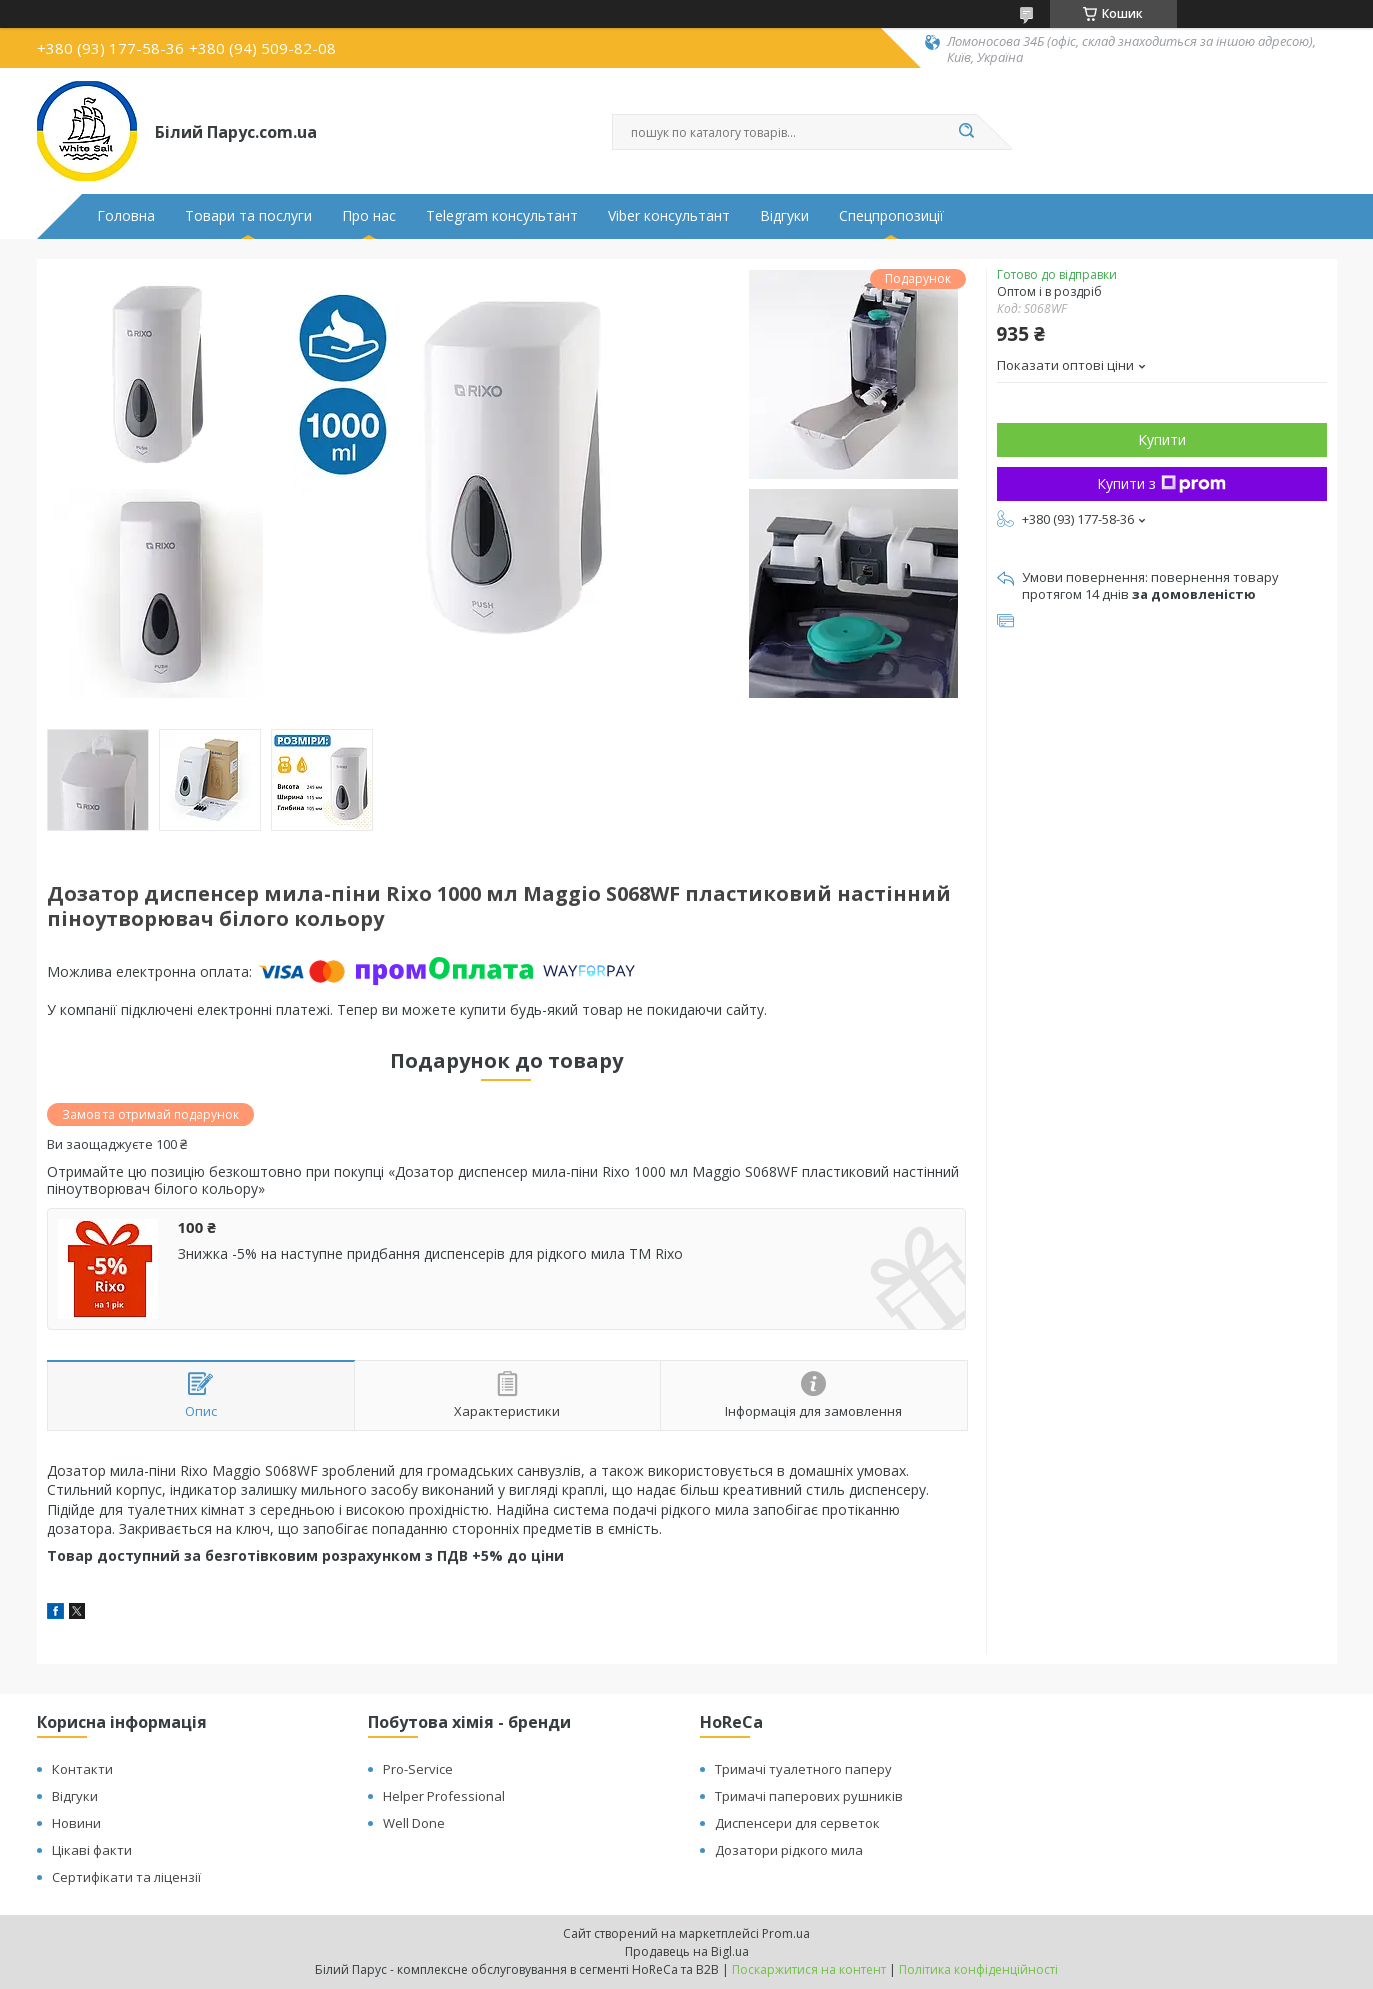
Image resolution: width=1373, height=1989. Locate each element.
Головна (126, 216)
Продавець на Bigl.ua (687, 1951)
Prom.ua (786, 1933)
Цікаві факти (92, 1850)
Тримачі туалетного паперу (803, 1769)
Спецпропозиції (891, 216)
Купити (1162, 439)
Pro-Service (418, 1769)
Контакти (82, 1769)
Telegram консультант (502, 216)
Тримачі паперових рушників (809, 1796)
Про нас (369, 216)
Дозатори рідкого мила (789, 1850)
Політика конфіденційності (978, 1969)
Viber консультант (669, 216)
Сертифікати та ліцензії (126, 1877)
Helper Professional (444, 1796)
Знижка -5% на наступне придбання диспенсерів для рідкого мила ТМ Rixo (430, 1254)
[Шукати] (967, 132)
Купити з (1161, 483)
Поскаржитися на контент (809, 1969)
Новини (76, 1823)
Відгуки (784, 216)
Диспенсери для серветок (797, 1823)
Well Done (414, 1823)
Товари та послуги (248, 216)
